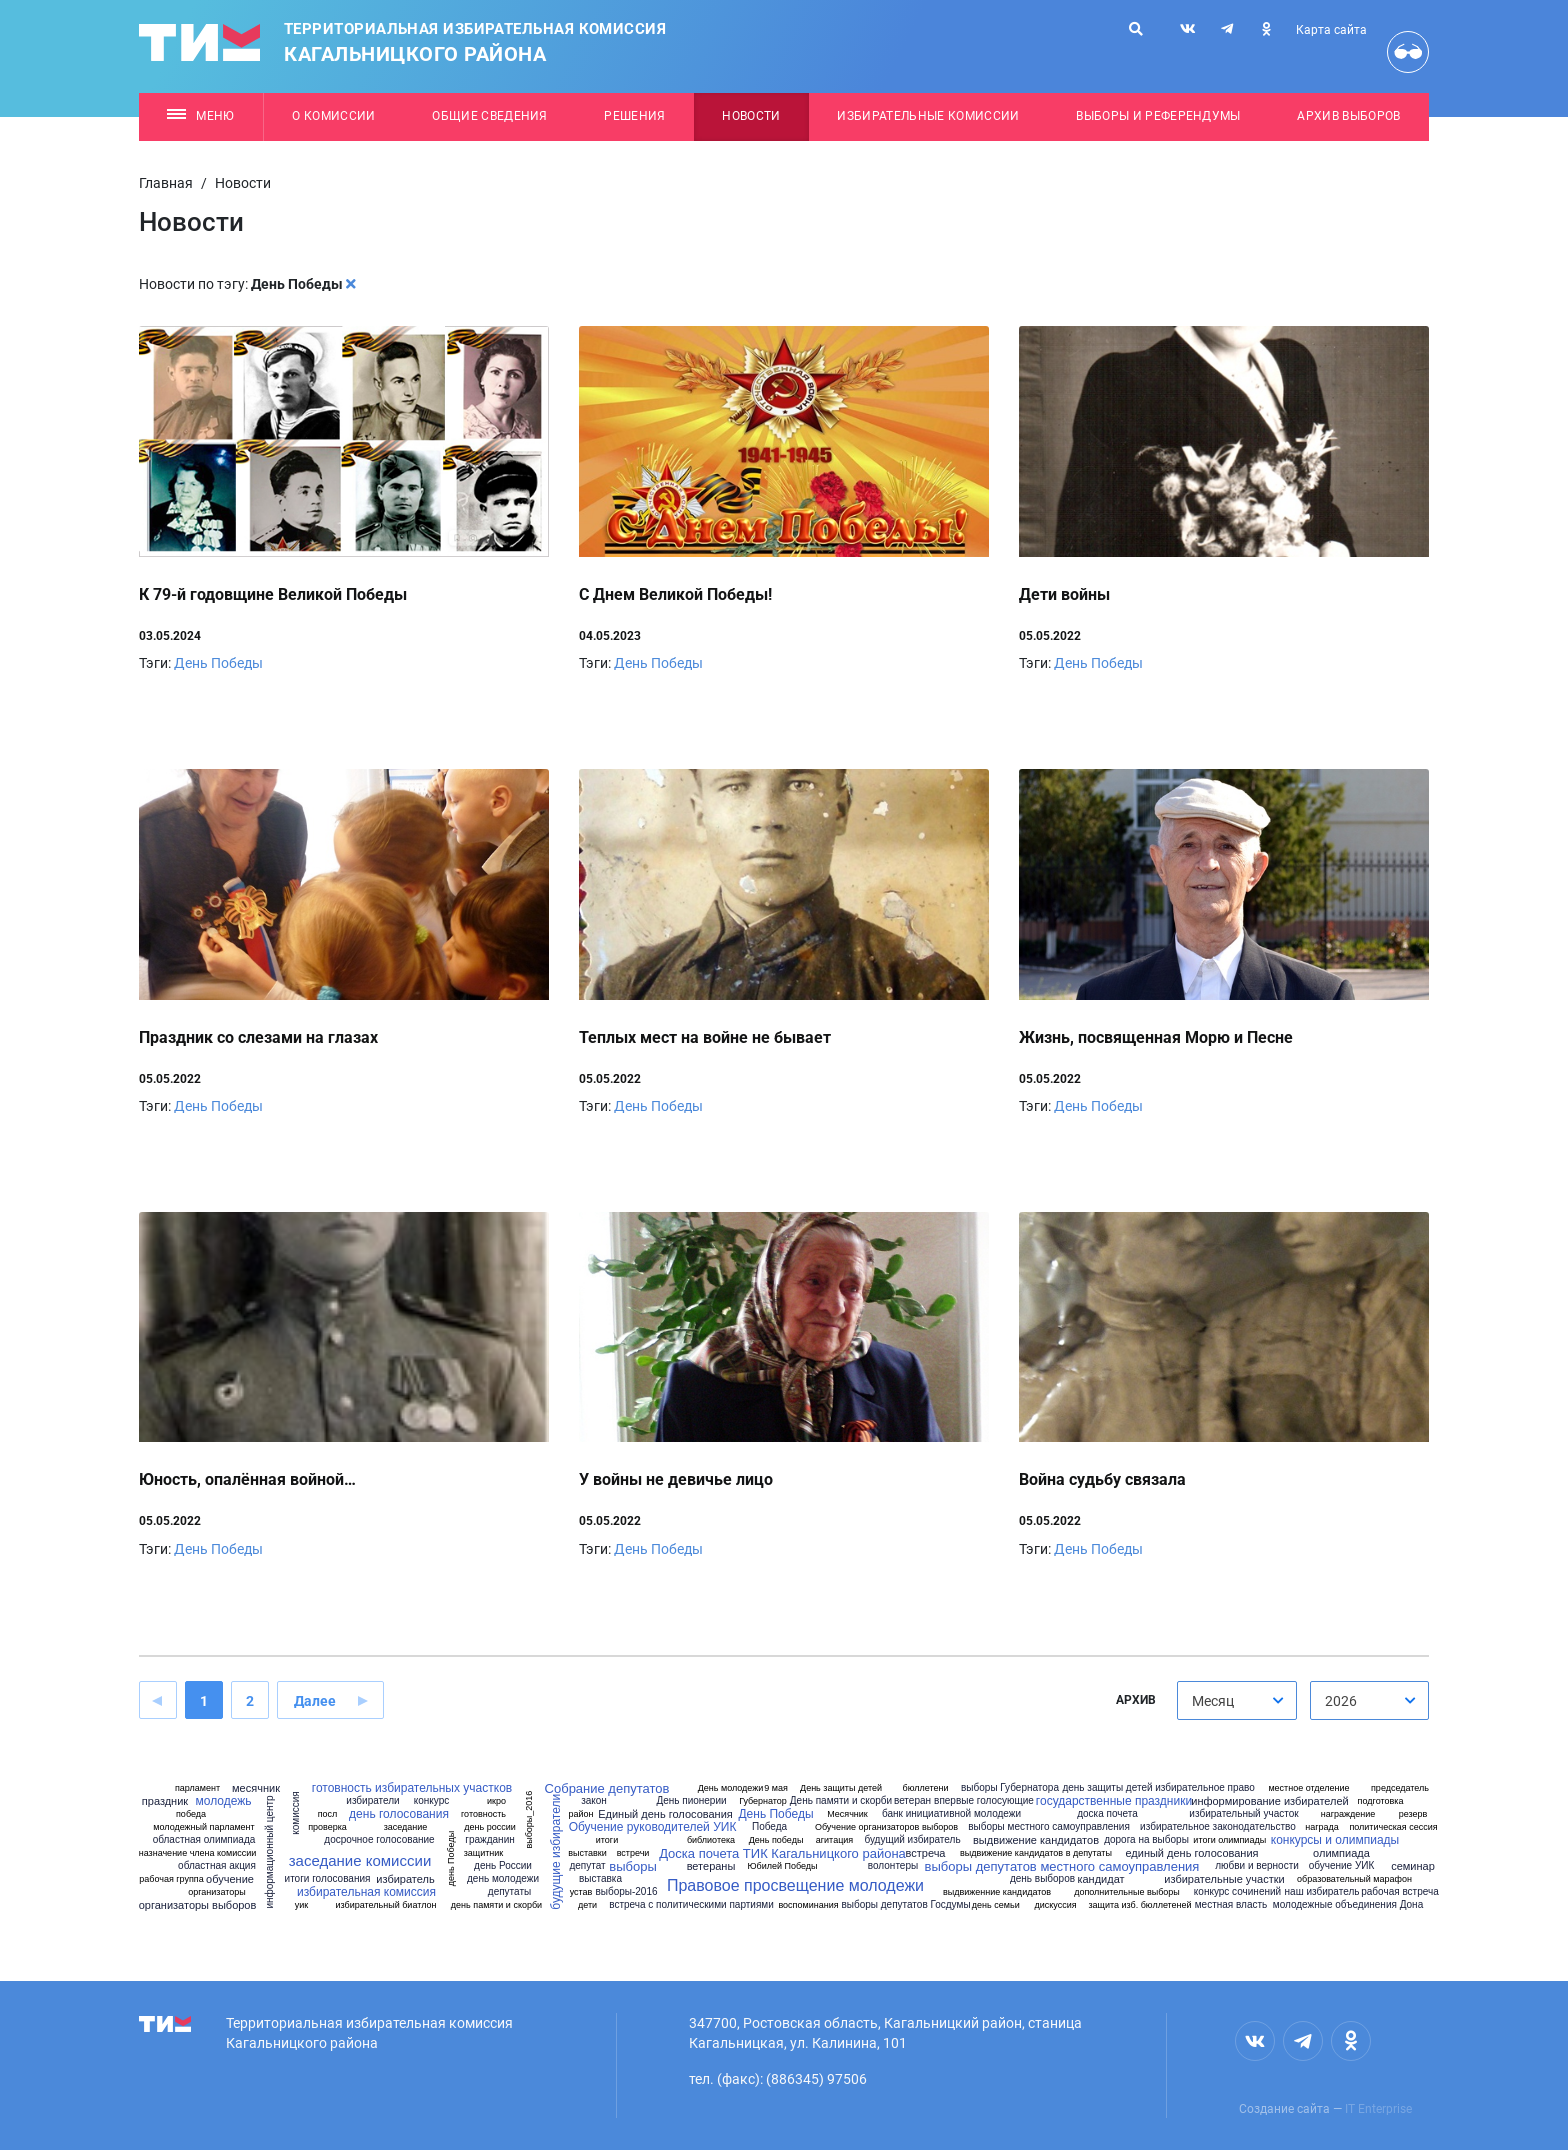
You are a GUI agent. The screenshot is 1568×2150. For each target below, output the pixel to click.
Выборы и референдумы (1158, 116)
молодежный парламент (203, 1827)
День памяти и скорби (841, 1801)
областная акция (217, 1866)
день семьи (996, 1905)
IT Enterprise (1378, 2109)
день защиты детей (1107, 1788)
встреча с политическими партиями (691, 1905)
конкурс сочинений (1237, 1892)
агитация (834, 1840)
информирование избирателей (1270, 1801)
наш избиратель (1322, 1892)
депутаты (509, 1892)
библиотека (711, 1840)
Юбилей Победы (782, 1866)
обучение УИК (1342, 1866)
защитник (484, 1853)
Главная (166, 183)
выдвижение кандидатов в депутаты (1036, 1853)
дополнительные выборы (1127, 1892)
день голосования (399, 1814)
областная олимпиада (204, 1840)
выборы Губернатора (1010, 1788)
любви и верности (1257, 1866)
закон (594, 1801)
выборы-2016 (626, 1892)
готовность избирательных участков (412, 1788)
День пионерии (691, 1801)
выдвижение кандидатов (1036, 1840)
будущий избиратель (912, 1840)
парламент (197, 1788)
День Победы (218, 663)
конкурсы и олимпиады (1335, 1840)
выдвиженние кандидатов (997, 1892)
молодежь (223, 1801)
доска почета (1107, 1814)
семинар (1413, 1866)
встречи (633, 1853)
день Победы (451, 1858)
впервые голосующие (984, 1801)
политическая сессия (1393, 1827)
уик (301, 1905)
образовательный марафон (1354, 1879)
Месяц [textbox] (1213, 1701)
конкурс (432, 1801)
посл (328, 1814)
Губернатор (763, 1801)
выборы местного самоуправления (1049, 1827)
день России (503, 1866)
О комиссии (333, 116)
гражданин (489, 1840)
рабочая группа (171, 1879)
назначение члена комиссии (198, 1853)
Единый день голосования (665, 1814)
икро (496, 1801)
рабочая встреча (1400, 1892)
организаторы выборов (198, 1905)
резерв (1413, 1814)
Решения (634, 116)
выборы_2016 (529, 1820)
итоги (607, 1840)
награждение (1348, 1814)
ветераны (711, 1866)
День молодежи (731, 1788)
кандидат (1100, 1879)
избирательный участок (1243, 1814)
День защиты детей (841, 1788)
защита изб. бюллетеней (1139, 1905)
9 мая (776, 1788)
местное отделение (1308, 1788)
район (580, 1814)
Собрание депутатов (607, 1788)
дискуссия (1055, 1905)
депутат (587, 1866)
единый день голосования (1191, 1853)
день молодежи (503, 1879)
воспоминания (808, 1905)
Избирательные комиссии (928, 116)
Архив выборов (1348, 116)
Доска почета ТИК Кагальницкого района (782, 1853)
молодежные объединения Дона (1348, 1905)
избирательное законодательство (1218, 1827)
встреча (926, 1853)
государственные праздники (1114, 1801)
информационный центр (270, 1852)
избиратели (372, 1801)
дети (587, 1905)
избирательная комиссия (366, 1892)
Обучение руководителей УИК (653, 1827)
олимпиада (1341, 1853)
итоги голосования (328, 1879)
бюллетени (926, 1788)
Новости (751, 116)
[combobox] (1237, 1700)
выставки (587, 1853)
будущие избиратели (556, 1852)
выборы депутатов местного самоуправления (1062, 1866)
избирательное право (1205, 1788)
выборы (632, 1866)
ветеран (912, 1801)
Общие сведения (490, 116)
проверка (327, 1827)
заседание (406, 1827)
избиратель (405, 1879)
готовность (483, 1814)
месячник (256, 1788)
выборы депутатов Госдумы (905, 1905)
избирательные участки (1224, 1879)
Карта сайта (1331, 30)
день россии (489, 1827)
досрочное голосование (379, 1840)
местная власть (1231, 1905)
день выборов (1042, 1879)
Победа (769, 1827)
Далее (315, 1701)
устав (581, 1892)
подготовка (1381, 1801)
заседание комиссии (360, 1860)
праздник (165, 1801)
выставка (600, 1879)
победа (191, 1814)
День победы (776, 1840)
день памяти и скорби (496, 1905)
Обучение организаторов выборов (886, 1827)
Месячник (847, 1814)
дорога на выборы (1146, 1840)
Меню (200, 116)
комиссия (296, 1813)
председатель (1400, 1788)
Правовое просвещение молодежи (795, 1886)
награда (1322, 1827)
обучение (230, 1879)
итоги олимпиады (1229, 1840)
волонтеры (893, 1866)
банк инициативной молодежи (951, 1814)
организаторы (217, 1892)
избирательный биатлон (386, 1905)
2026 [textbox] (1341, 1701)
